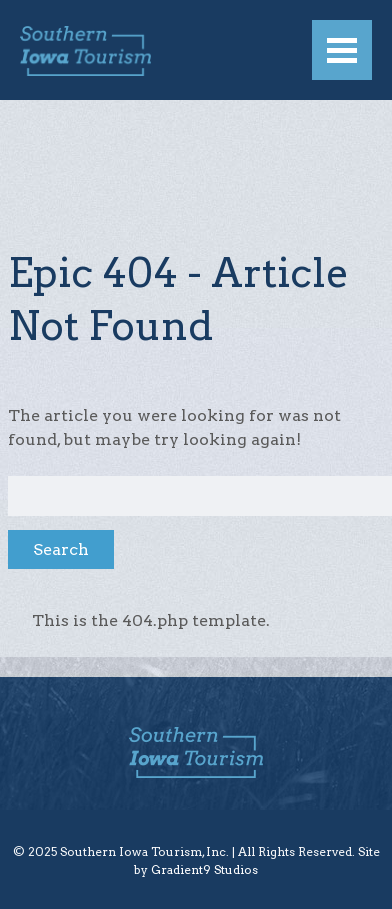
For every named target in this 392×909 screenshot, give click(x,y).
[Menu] (342, 50)
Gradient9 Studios (204, 869)
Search (61, 549)
